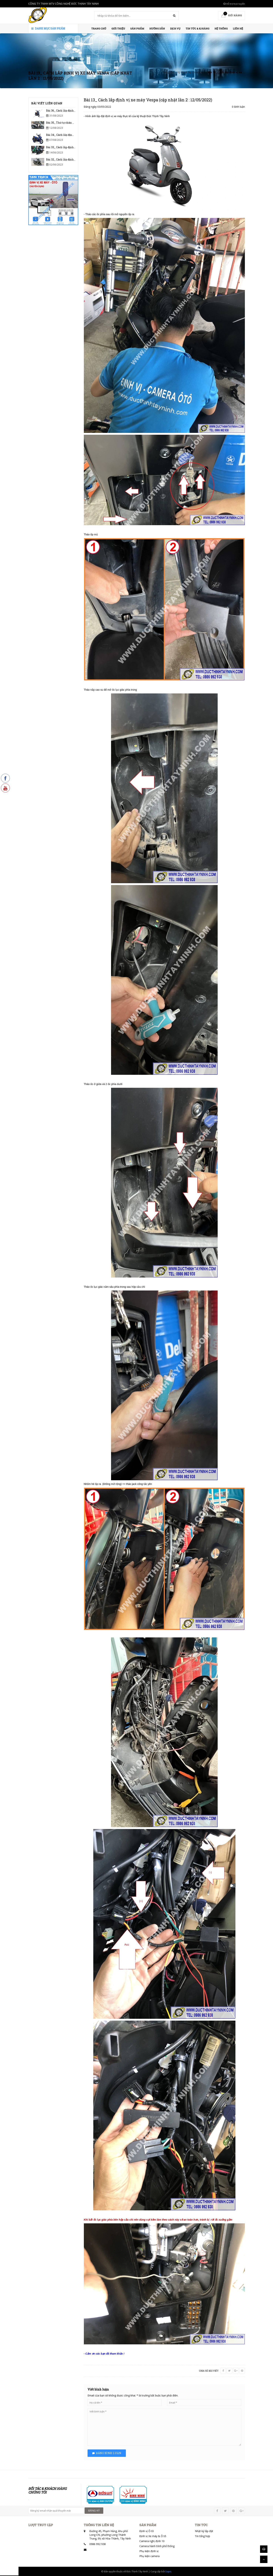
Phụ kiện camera (149, 2556)
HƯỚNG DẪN (157, 28)
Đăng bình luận (106, 2453)
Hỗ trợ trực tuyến (234, 3)
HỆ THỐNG (221, 28)
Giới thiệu (118, 28)
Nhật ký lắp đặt (204, 2531)
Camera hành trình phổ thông (157, 2546)
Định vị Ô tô (146, 2531)
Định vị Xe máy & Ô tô (152, 2536)
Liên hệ (238, 28)
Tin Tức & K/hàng (197, 28)
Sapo (168, 2571)
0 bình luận (238, 106)
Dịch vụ (175, 28)
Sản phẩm (137, 28)
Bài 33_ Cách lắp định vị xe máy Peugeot (72, 147)
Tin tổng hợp (202, 2536)
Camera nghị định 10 (152, 2541)
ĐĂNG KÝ (94, 2510)
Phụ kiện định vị (149, 2551)
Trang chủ (98, 28)
